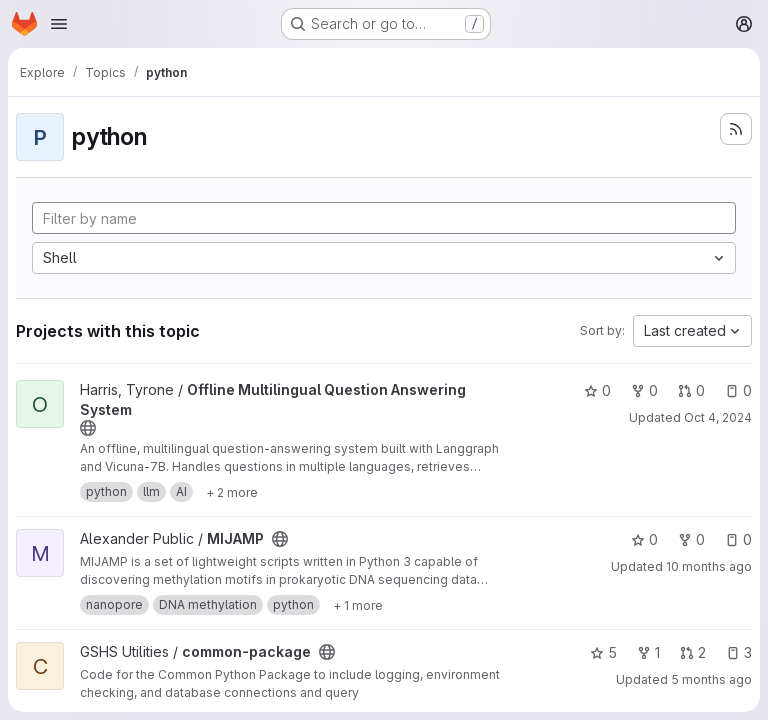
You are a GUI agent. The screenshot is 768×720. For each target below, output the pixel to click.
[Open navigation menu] (59, 24)
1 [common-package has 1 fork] (648, 652)
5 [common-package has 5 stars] (603, 652)
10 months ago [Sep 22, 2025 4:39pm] (709, 566)
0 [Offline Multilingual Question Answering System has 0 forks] (644, 390)
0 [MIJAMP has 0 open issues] (738, 539)
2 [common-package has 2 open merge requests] (693, 652)
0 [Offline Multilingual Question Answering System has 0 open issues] (738, 390)
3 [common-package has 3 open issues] (739, 652)
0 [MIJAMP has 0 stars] (644, 539)
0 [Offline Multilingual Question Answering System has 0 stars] (597, 390)
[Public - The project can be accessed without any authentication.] (88, 428)
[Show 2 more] (232, 492)
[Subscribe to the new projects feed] (736, 129)
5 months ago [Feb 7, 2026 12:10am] (711, 679)
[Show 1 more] (358, 605)
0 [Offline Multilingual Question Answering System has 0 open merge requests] (691, 390)
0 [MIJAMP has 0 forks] (691, 539)
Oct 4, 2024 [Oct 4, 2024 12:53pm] (718, 417)
